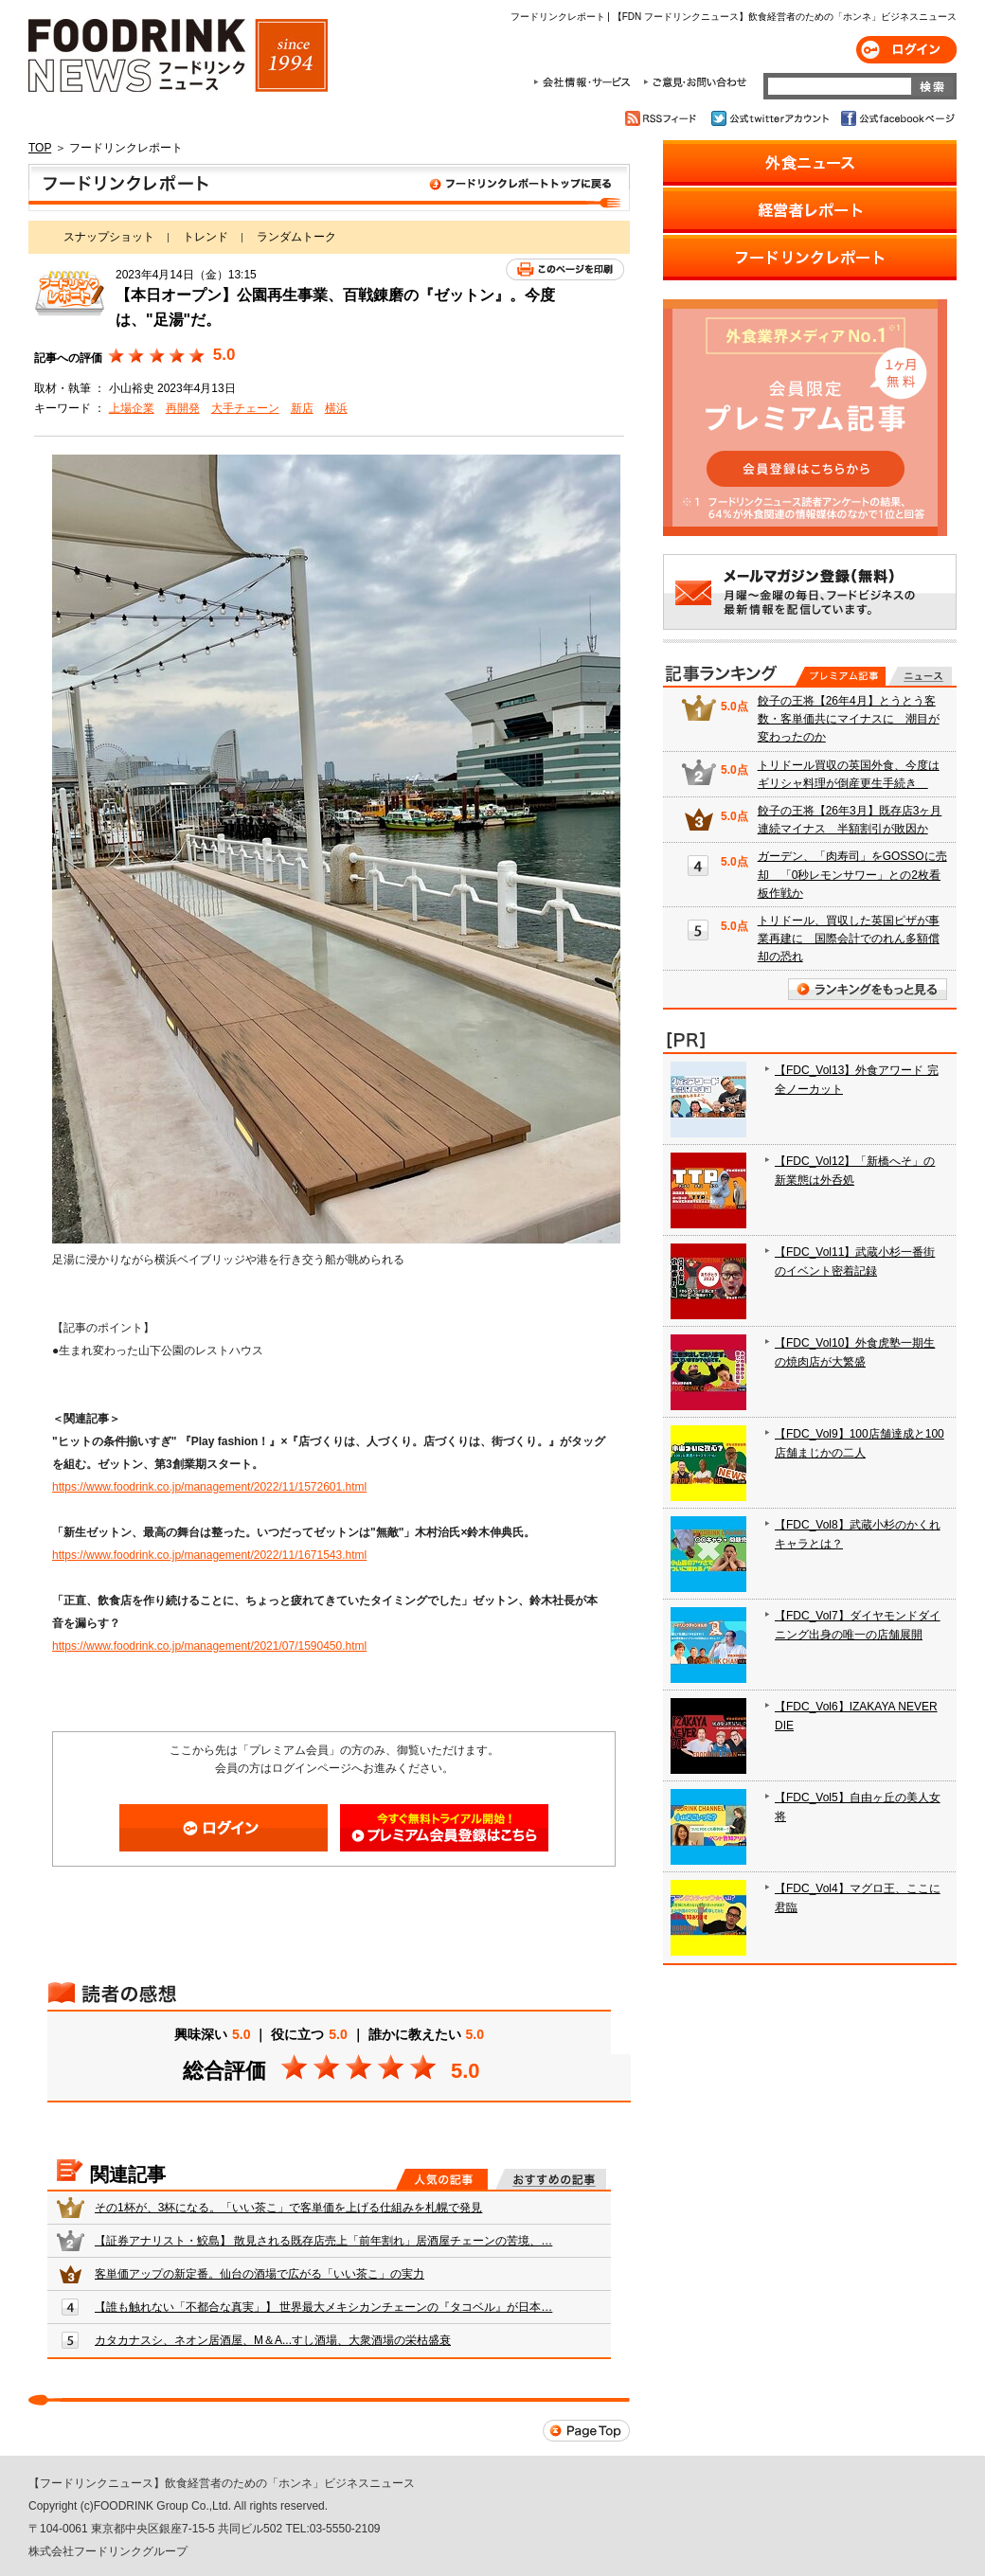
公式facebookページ (896, 118)
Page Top (586, 2431)
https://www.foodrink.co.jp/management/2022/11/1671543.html (209, 1555)
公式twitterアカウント (771, 118)
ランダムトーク (296, 236)
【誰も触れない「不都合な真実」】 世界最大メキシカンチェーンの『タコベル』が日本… (323, 2307)
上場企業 (131, 408)
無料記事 (920, 676)
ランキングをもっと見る (867, 989)
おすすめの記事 (550, 2179)
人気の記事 (442, 2179)
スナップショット (108, 236)
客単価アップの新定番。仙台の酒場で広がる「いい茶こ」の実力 (259, 2274)
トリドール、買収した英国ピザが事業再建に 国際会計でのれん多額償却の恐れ (849, 938)
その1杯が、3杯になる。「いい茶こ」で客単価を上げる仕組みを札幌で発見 (288, 2207)
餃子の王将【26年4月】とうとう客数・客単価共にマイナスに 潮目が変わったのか (849, 718)
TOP (39, 147)
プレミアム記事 (841, 676)
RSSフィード (663, 118)
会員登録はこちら (444, 1828)
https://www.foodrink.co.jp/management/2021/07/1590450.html (209, 1646)
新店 (302, 408)
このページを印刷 (565, 269)
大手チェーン (245, 408)
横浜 (336, 408)
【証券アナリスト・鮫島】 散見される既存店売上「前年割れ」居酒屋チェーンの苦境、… (323, 2240)
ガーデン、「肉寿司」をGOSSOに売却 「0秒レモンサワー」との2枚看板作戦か (852, 874)
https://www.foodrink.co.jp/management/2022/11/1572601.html (209, 1487)
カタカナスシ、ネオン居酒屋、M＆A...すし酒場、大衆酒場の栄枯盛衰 (273, 2340)
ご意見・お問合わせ (694, 82)
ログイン (906, 49)
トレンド (205, 236)
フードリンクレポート (329, 187)
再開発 (183, 408)
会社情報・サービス (585, 82)
